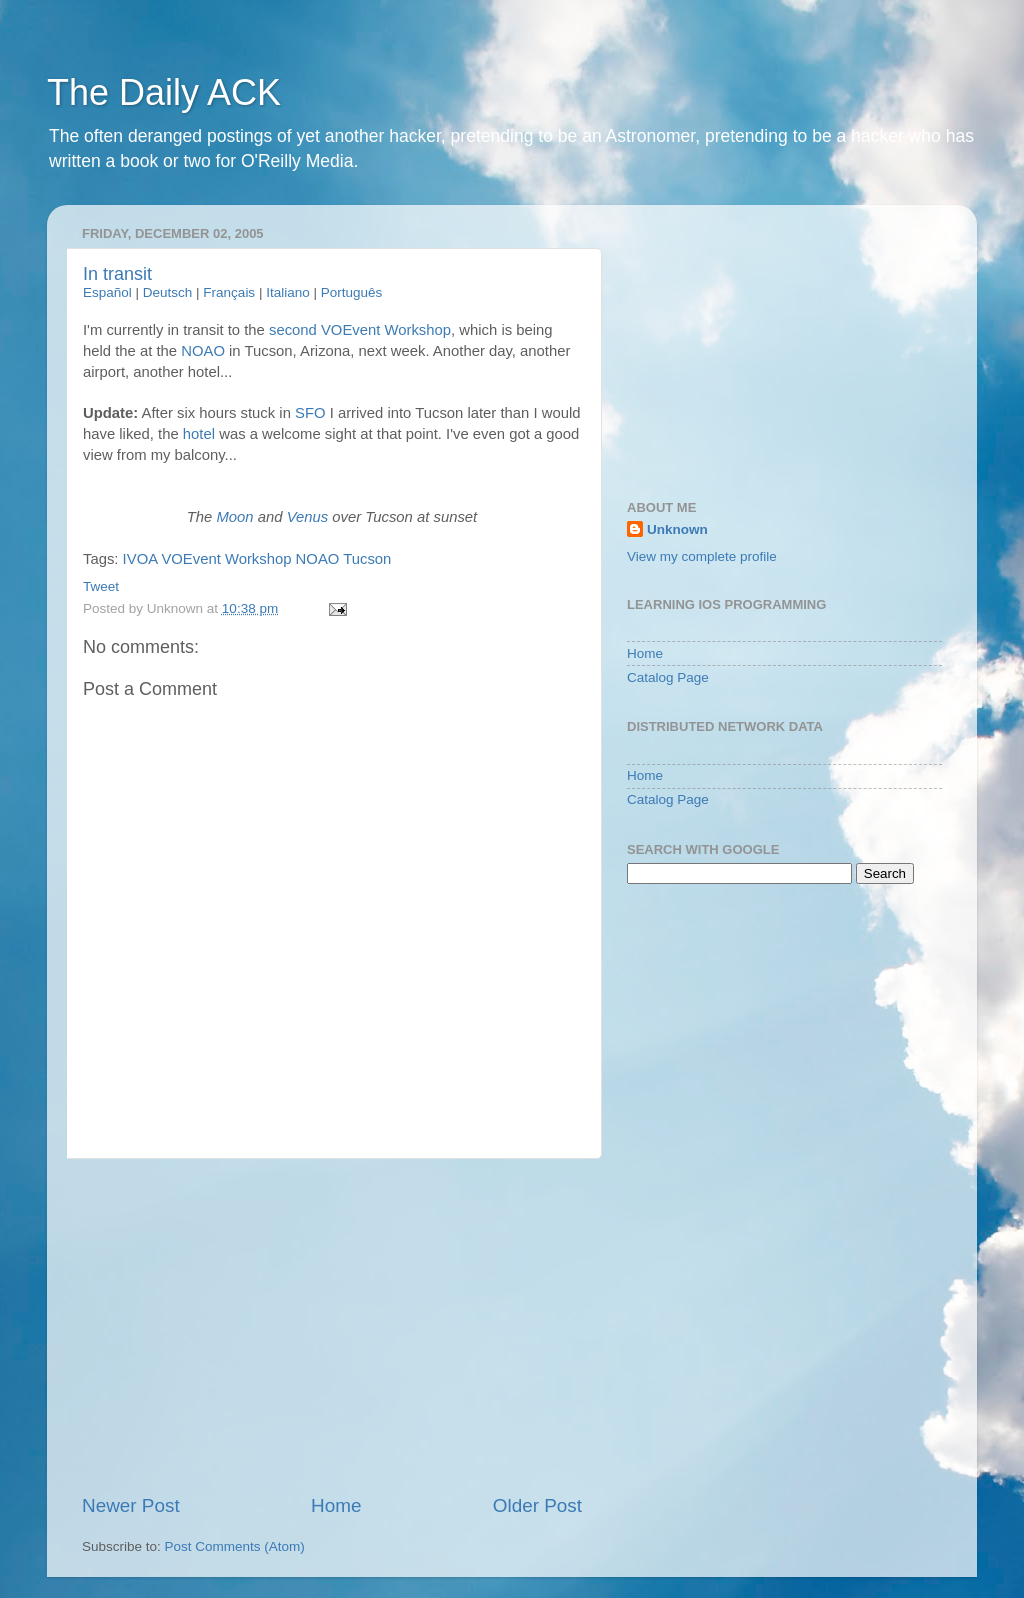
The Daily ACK (164, 92)
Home (336, 1505)
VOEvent (190, 559)
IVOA (140, 559)
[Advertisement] (332, 1326)
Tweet (101, 586)
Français (229, 292)
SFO (310, 413)
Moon (234, 517)
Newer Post (131, 1505)
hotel (199, 434)
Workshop (258, 559)
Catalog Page (668, 677)
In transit (117, 274)
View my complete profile (702, 556)
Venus (308, 517)
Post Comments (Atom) (235, 1546)
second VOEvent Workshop (360, 330)
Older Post (537, 1505)
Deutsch (168, 292)
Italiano (288, 292)
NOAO (203, 351)
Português (352, 292)
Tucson (367, 559)
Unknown (677, 529)
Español (107, 292)
